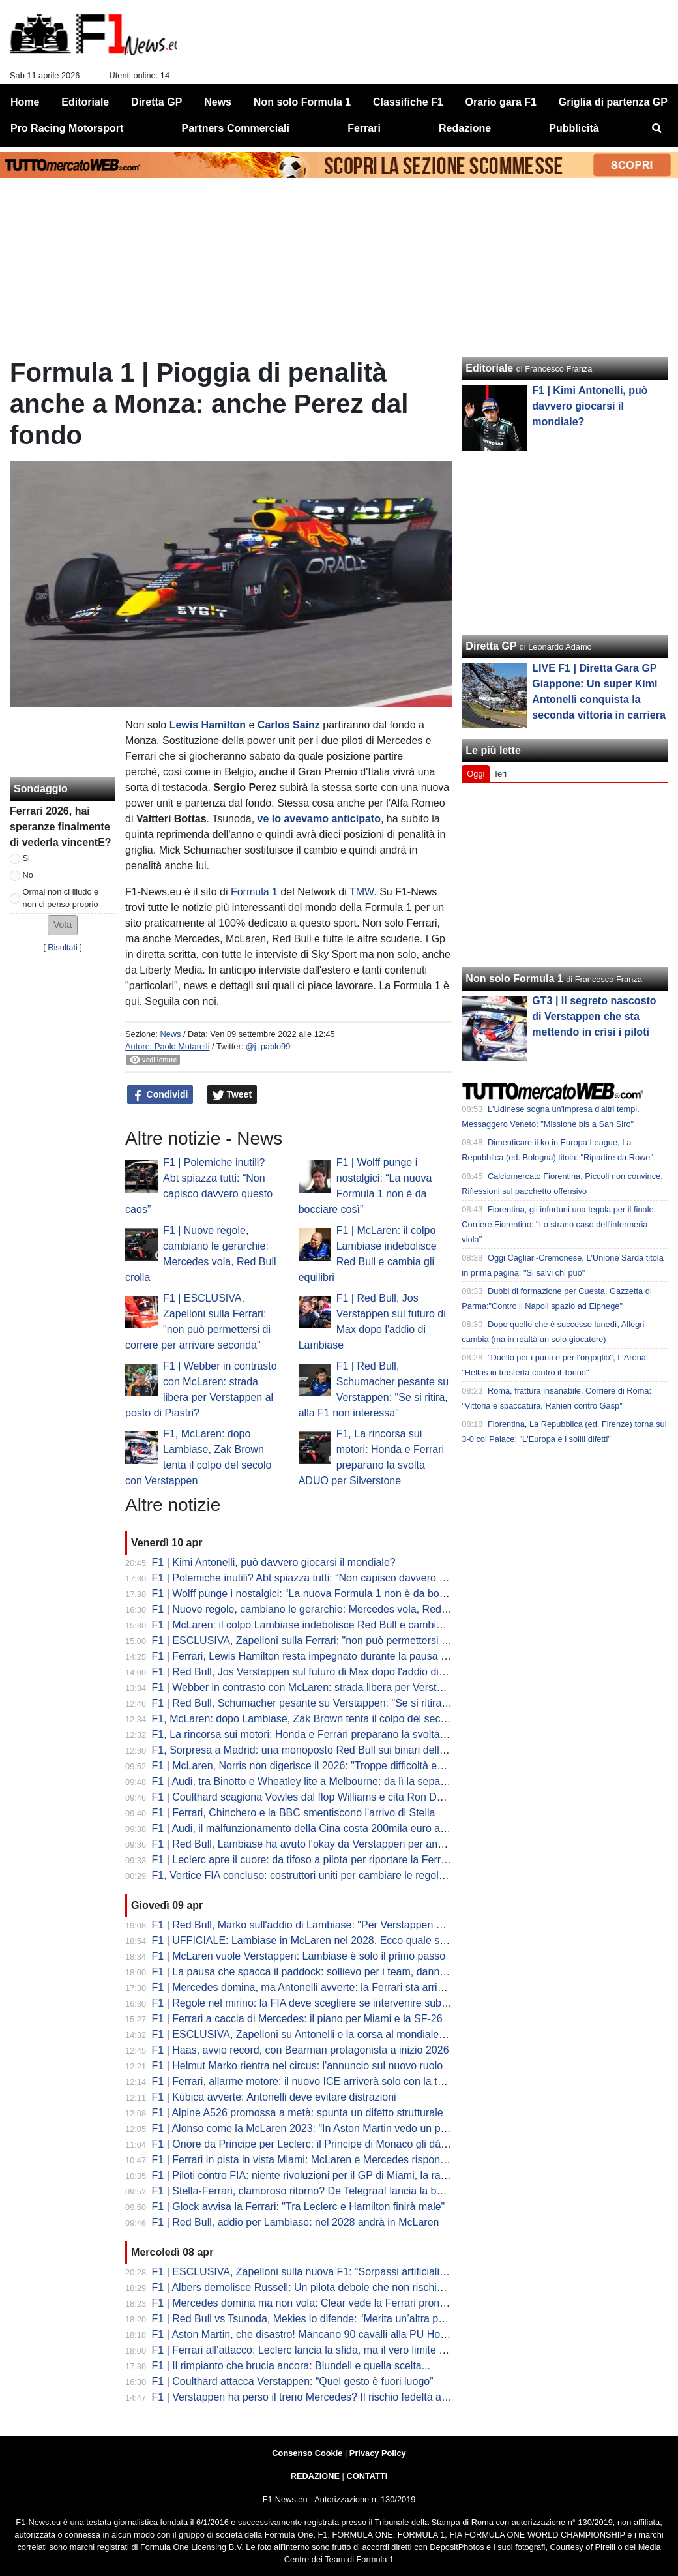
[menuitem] (657, 128)
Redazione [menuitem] (465, 128)
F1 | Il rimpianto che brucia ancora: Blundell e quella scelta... (291, 2365)
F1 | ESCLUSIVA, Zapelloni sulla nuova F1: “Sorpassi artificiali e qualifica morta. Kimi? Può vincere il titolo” (398, 2271)
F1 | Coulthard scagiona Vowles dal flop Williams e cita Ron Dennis (307, 1797)
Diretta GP (490, 645)
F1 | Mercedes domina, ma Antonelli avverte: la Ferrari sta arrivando (309, 1987)
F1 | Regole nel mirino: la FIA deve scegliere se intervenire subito (302, 2003)
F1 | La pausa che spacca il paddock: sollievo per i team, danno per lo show (327, 1971)
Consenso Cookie (307, 2453)
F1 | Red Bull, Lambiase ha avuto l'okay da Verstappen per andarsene (313, 1844)
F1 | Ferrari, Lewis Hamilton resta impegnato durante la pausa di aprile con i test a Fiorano (360, 1656)
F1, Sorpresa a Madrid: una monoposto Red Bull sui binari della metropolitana (331, 1750)
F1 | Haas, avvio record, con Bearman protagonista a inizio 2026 (300, 2050)
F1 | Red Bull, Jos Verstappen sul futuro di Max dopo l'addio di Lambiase (319, 1671)
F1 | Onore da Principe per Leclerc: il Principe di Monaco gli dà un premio (321, 2143)
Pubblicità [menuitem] (573, 128)
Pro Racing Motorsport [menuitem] (66, 128)
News (170, 1034)
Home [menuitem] (24, 102)
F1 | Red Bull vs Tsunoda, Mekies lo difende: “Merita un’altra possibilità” (317, 2318)
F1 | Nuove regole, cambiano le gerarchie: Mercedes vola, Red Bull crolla (321, 1609)
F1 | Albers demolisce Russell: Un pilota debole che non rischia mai (307, 2287)
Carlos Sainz (289, 724)
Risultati (63, 947)
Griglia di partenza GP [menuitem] (613, 102)
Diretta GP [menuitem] (156, 102)
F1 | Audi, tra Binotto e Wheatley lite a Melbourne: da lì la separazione (313, 1781)
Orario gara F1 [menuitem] (501, 102)
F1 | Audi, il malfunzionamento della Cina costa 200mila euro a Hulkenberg (324, 1828)
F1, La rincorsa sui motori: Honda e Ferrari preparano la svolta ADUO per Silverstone (348, 1734)
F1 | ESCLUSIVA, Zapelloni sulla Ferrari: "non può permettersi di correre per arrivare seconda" (370, 1640)
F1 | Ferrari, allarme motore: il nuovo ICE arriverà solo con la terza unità (317, 2081)
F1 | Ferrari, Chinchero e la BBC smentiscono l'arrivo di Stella (293, 1812)
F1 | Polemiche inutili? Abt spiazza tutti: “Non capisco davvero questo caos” (325, 1577)
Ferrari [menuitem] (364, 128)
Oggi (475, 774)
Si (26, 858)
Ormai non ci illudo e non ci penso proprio (61, 898)
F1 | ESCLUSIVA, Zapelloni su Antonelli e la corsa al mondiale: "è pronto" (321, 2034)
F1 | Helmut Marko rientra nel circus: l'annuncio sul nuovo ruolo (297, 2065)
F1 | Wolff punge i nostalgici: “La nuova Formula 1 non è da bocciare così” (322, 1593)
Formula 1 (254, 891)
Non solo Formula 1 (514, 978)
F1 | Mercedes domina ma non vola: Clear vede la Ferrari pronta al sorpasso (328, 2303)
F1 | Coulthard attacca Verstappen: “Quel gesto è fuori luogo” (293, 2381)
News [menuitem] (217, 102)
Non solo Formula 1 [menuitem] (302, 102)
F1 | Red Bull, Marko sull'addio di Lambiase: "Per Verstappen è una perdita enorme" (345, 1924)
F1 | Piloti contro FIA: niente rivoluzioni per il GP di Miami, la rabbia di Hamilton (334, 2175)
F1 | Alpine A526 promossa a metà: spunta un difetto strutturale (297, 2112)
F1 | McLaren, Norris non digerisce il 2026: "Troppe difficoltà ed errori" (313, 1765)
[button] (63, 925)
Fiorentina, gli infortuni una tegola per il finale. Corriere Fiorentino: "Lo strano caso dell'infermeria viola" (559, 1224)
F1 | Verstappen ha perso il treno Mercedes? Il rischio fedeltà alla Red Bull (323, 2397)
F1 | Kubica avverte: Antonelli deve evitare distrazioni (274, 2097)
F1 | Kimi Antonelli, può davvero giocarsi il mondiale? (274, 1562)
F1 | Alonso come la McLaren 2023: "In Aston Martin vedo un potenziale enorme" (338, 2128)
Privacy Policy (377, 2453)
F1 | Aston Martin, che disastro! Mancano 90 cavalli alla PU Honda (305, 2334)
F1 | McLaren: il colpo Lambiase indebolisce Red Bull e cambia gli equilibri (323, 1624)
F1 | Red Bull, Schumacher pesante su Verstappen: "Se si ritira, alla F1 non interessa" (350, 1703)
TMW (361, 891)
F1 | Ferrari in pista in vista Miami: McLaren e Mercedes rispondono (308, 2159)
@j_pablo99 (268, 1046)
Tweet (232, 1095)
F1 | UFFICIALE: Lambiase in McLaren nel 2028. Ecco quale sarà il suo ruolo (330, 1940)
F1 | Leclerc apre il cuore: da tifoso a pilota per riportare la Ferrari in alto (317, 1859)
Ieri (501, 774)
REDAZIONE (315, 2476)
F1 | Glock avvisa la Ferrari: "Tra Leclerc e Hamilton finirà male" (298, 2206)
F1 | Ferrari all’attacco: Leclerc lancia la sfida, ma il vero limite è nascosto (321, 2350)
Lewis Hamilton (208, 724)
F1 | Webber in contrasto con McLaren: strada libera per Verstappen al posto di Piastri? (353, 1687)
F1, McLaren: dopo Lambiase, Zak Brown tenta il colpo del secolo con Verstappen (341, 1718)
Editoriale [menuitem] (85, 102)
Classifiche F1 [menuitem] (408, 102)
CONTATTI (367, 2476)
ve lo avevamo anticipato (319, 818)
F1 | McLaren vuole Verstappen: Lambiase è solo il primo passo (299, 1956)
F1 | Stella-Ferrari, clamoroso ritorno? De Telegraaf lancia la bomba (307, 2190)
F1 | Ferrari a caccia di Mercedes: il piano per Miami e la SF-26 (297, 2018)
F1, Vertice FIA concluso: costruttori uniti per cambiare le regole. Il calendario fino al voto (356, 1875)
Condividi (160, 1095)
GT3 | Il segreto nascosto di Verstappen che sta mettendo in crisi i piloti (594, 1016)
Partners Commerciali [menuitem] (235, 128)
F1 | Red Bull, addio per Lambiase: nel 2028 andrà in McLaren (295, 2222)
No (28, 875)
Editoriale (489, 368)
